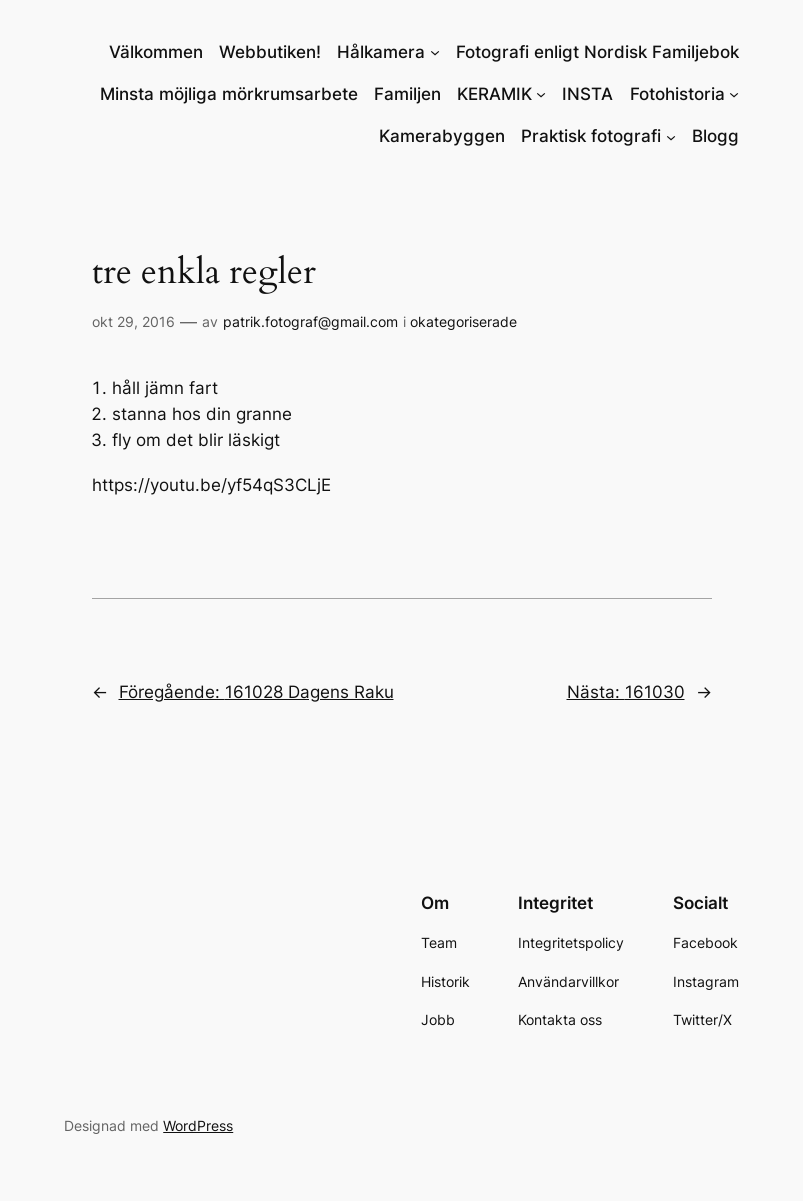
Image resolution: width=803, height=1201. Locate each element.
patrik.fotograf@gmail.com (310, 321)
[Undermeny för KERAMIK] (541, 94)
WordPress (198, 1125)
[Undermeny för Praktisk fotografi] (671, 136)
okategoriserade (463, 321)
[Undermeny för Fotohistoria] (734, 94)
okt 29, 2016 (133, 321)
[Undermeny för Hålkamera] (435, 52)
